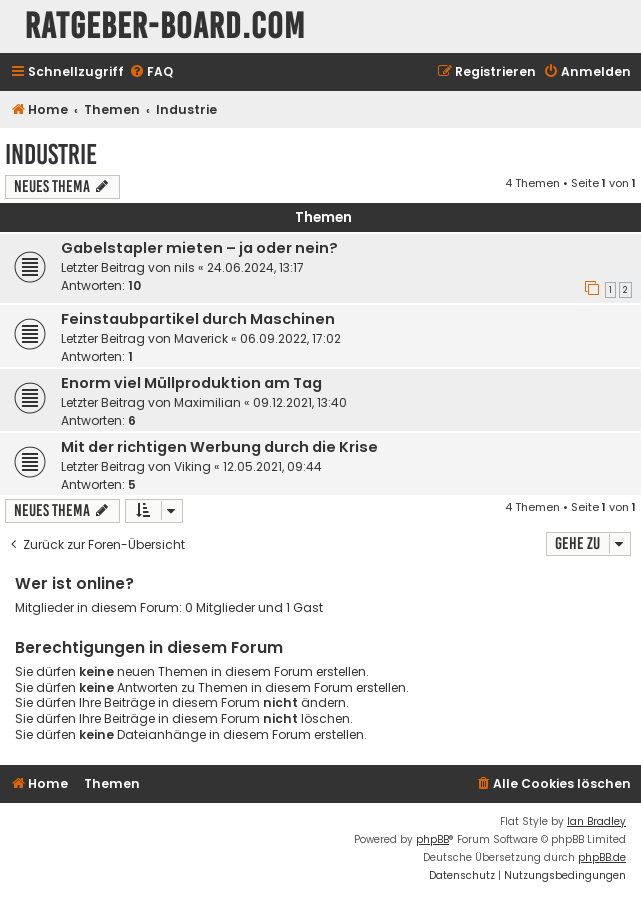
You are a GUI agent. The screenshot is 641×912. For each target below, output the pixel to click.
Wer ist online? (74, 583)
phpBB (432, 839)
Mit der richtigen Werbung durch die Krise (219, 447)
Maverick (201, 338)
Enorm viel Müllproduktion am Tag (191, 383)
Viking (192, 466)
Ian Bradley (596, 821)
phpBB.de (602, 857)
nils (184, 267)
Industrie (51, 154)
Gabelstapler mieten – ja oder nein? (199, 248)
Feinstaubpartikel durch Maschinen (198, 319)
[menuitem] (151, 72)
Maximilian (207, 402)
